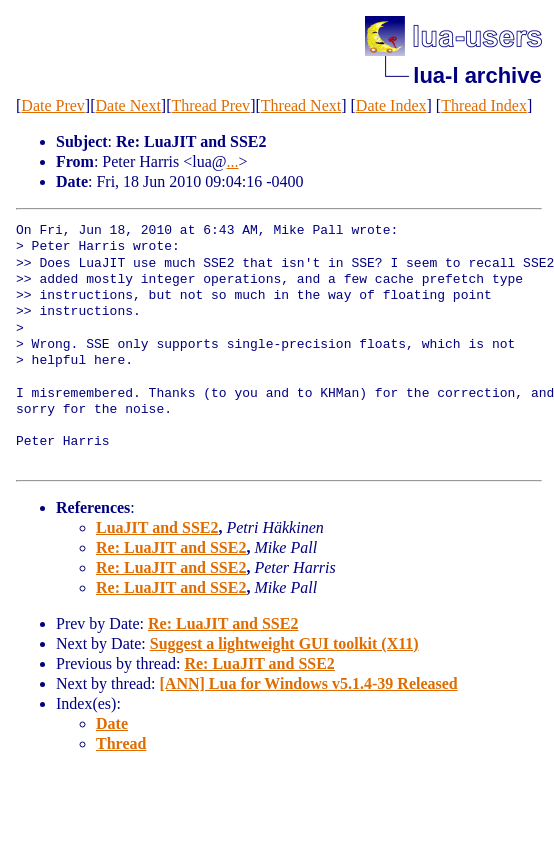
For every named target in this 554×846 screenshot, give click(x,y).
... (233, 161)
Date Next (128, 105)
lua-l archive (477, 75)
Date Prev (53, 105)
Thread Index (484, 105)
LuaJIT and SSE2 (157, 527)
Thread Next (301, 105)
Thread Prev (210, 105)
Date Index (391, 105)
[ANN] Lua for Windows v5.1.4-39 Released (309, 683)
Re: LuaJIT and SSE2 (171, 547)
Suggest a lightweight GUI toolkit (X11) (284, 643)
